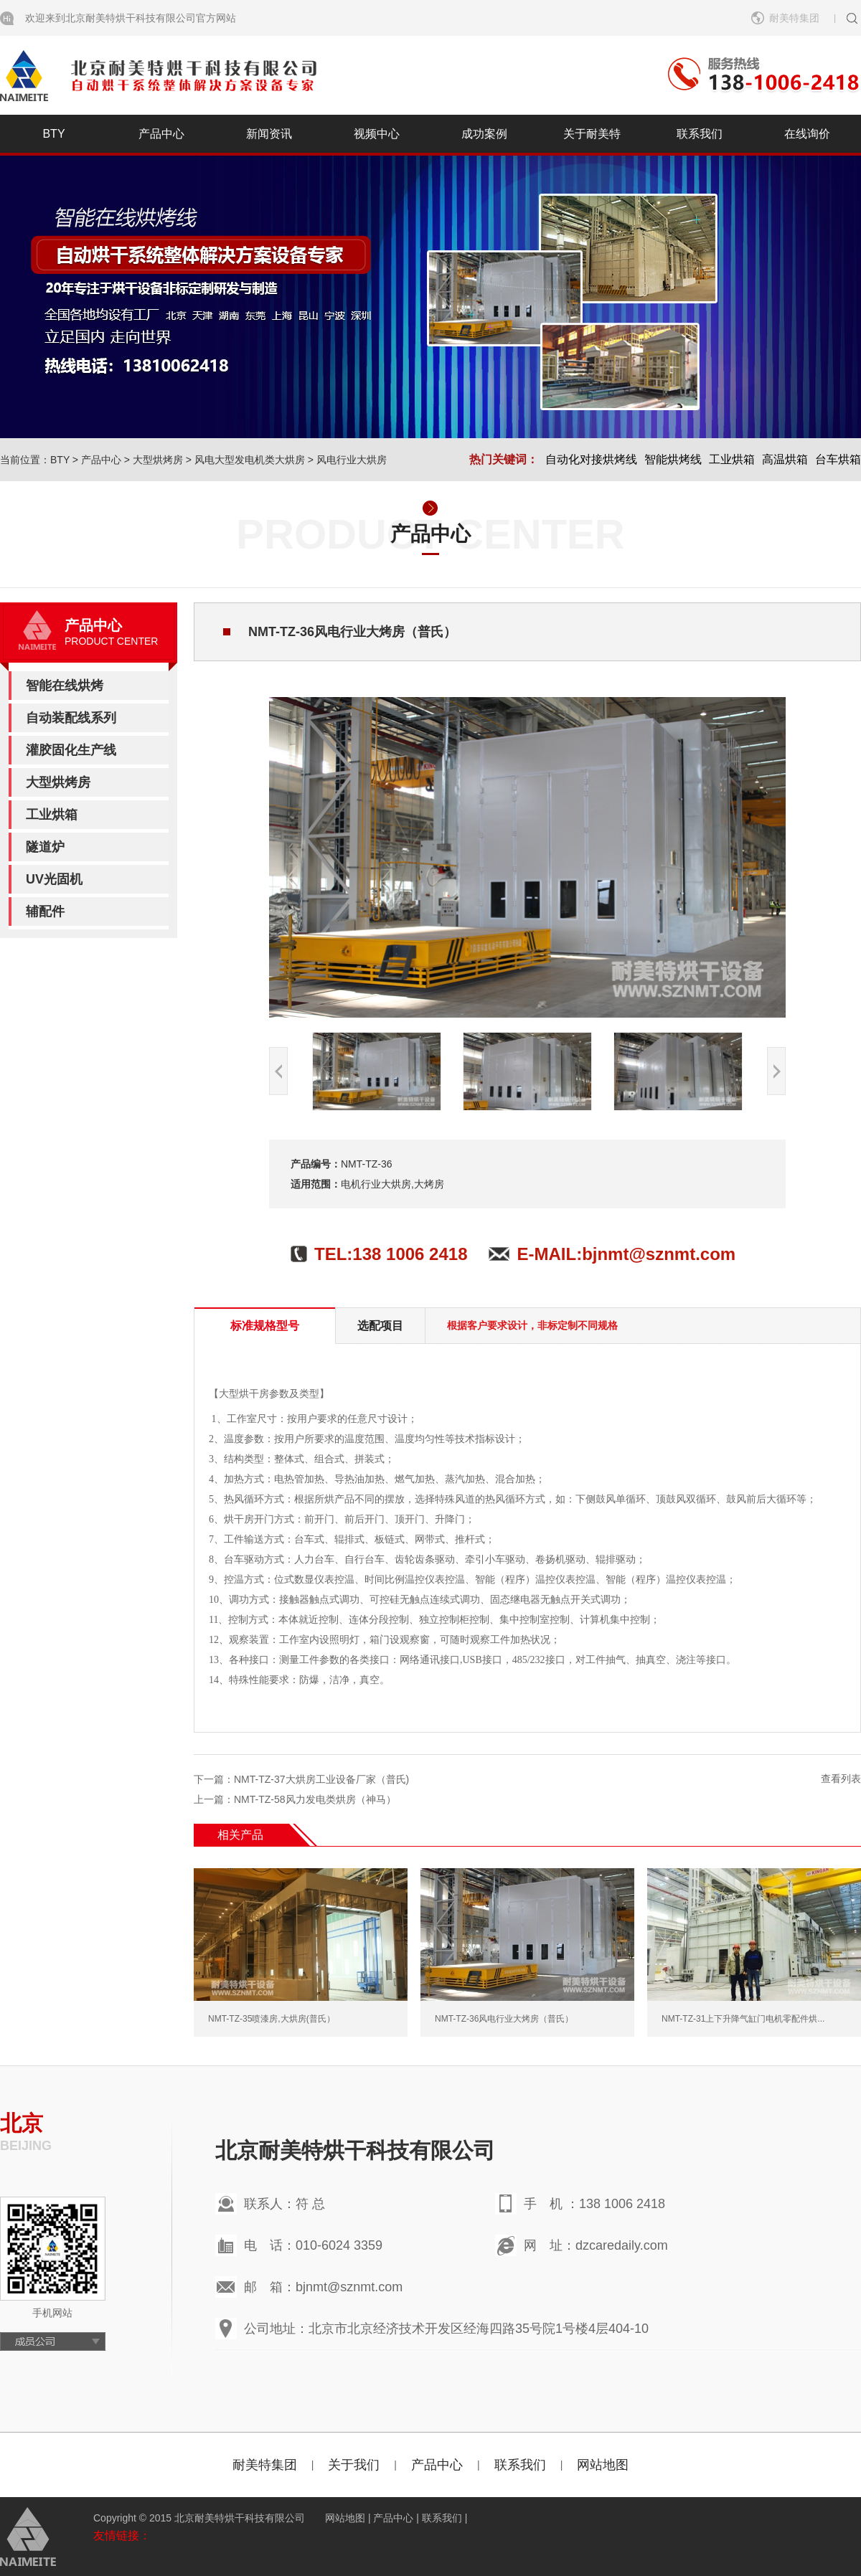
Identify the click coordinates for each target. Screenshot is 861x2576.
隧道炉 (45, 847)
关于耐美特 (592, 134)
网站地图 (603, 2465)
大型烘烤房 (158, 459)
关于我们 (354, 2465)
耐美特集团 (794, 18)
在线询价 (807, 134)
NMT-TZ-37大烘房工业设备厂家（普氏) (321, 1779)
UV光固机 (54, 879)
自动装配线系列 (71, 718)
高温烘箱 (785, 459)
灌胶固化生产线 (71, 750)
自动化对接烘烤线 (591, 459)
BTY (53, 134)
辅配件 (45, 911)
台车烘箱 (838, 459)
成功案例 (484, 134)
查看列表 (841, 1778)
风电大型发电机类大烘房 (249, 459)
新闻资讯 (269, 134)
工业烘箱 (732, 459)
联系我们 (700, 134)
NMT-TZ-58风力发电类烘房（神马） (315, 1799)
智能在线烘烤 (64, 685)
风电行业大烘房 (351, 459)
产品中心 (161, 134)
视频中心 (377, 134)
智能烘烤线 (673, 459)
